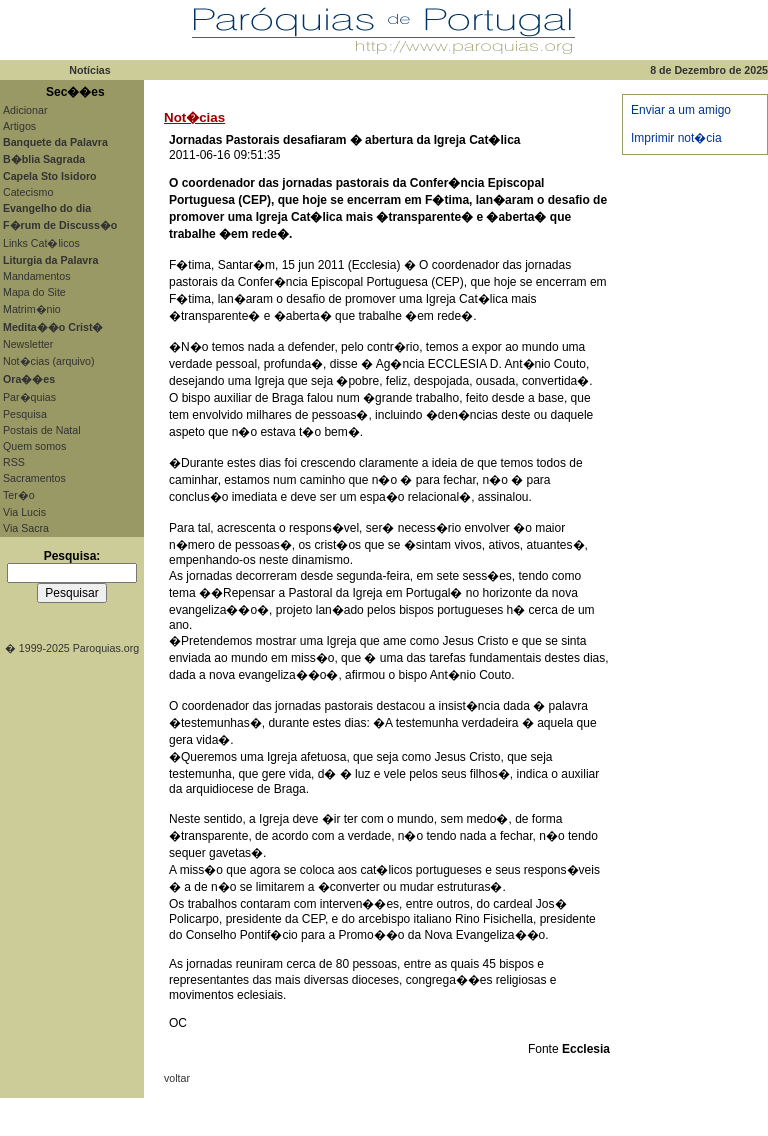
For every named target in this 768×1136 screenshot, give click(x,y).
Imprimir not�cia (676, 138)
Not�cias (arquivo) (49, 361)
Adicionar (25, 110)
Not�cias (194, 117)
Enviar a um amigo (681, 110)
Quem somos (34, 446)
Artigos (19, 126)
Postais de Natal (42, 430)
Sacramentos (34, 478)
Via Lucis (24, 512)
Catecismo (28, 192)
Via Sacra (26, 528)
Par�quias (29, 397)
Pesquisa (25, 414)
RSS (14, 462)
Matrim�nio (32, 309)
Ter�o (19, 495)
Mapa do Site (34, 292)
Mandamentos (37, 276)
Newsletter (28, 344)
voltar (177, 1078)
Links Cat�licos (41, 243)
